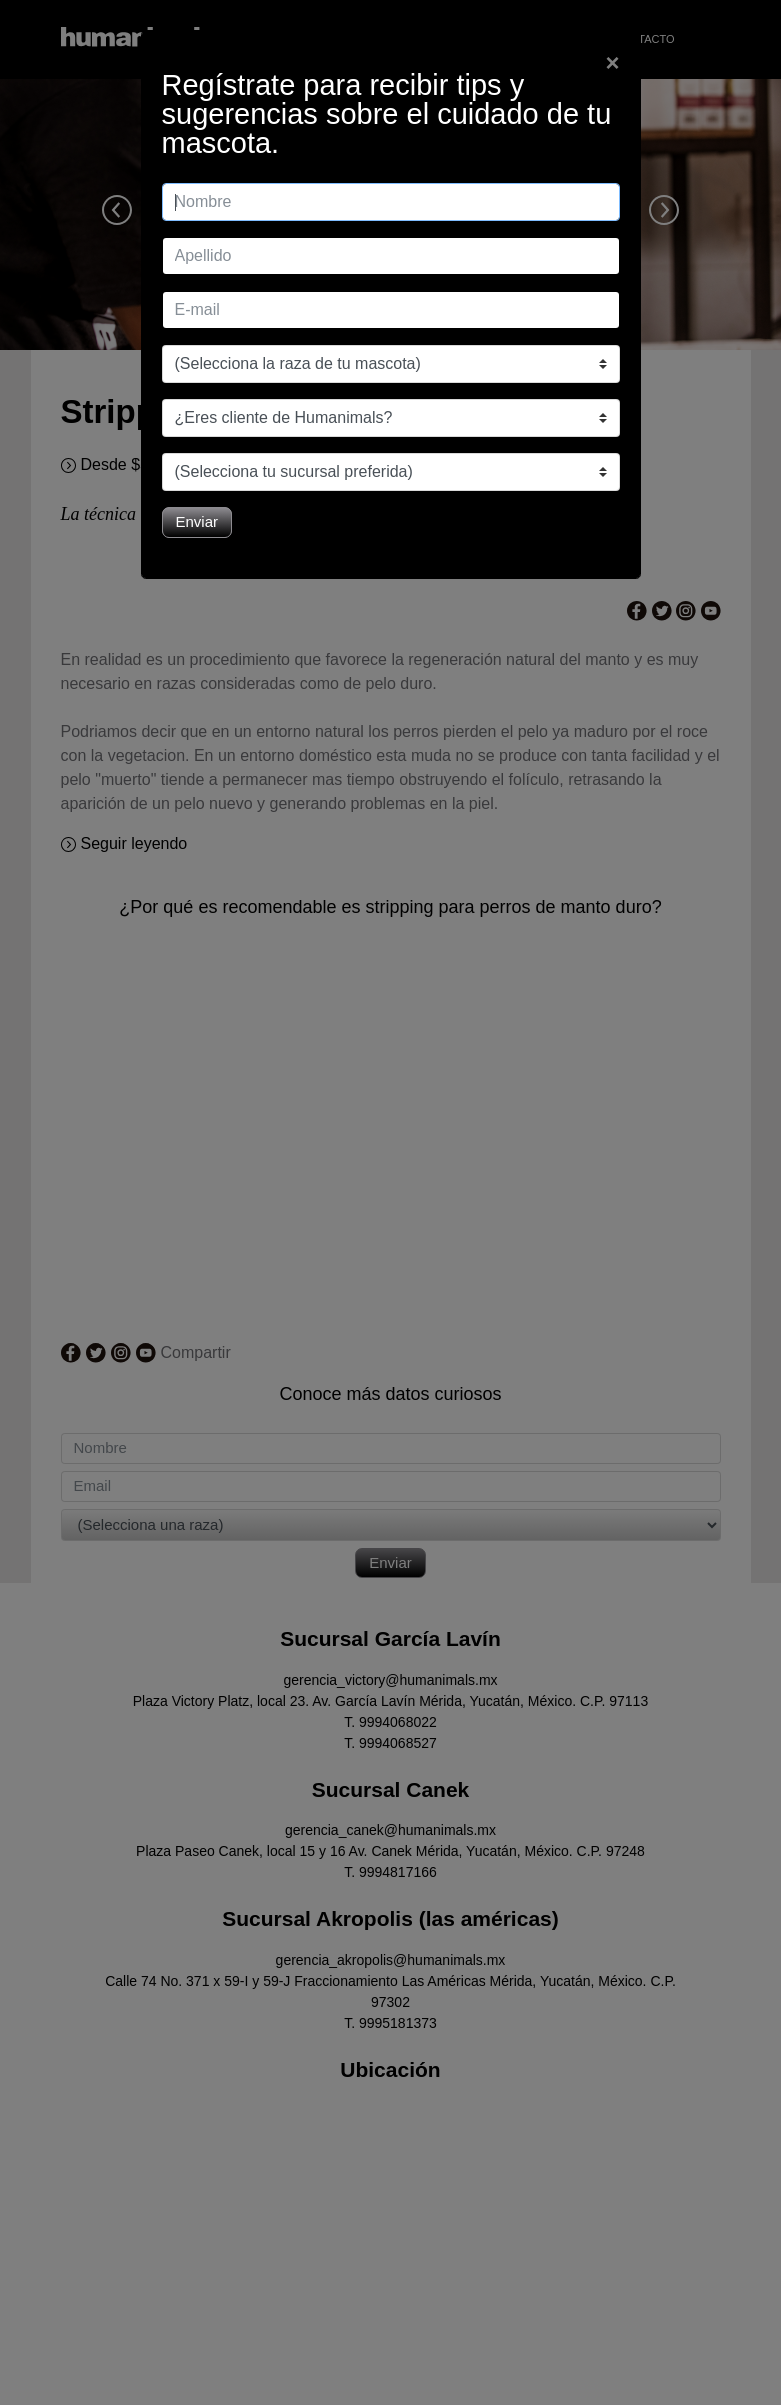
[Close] (612, 63)
